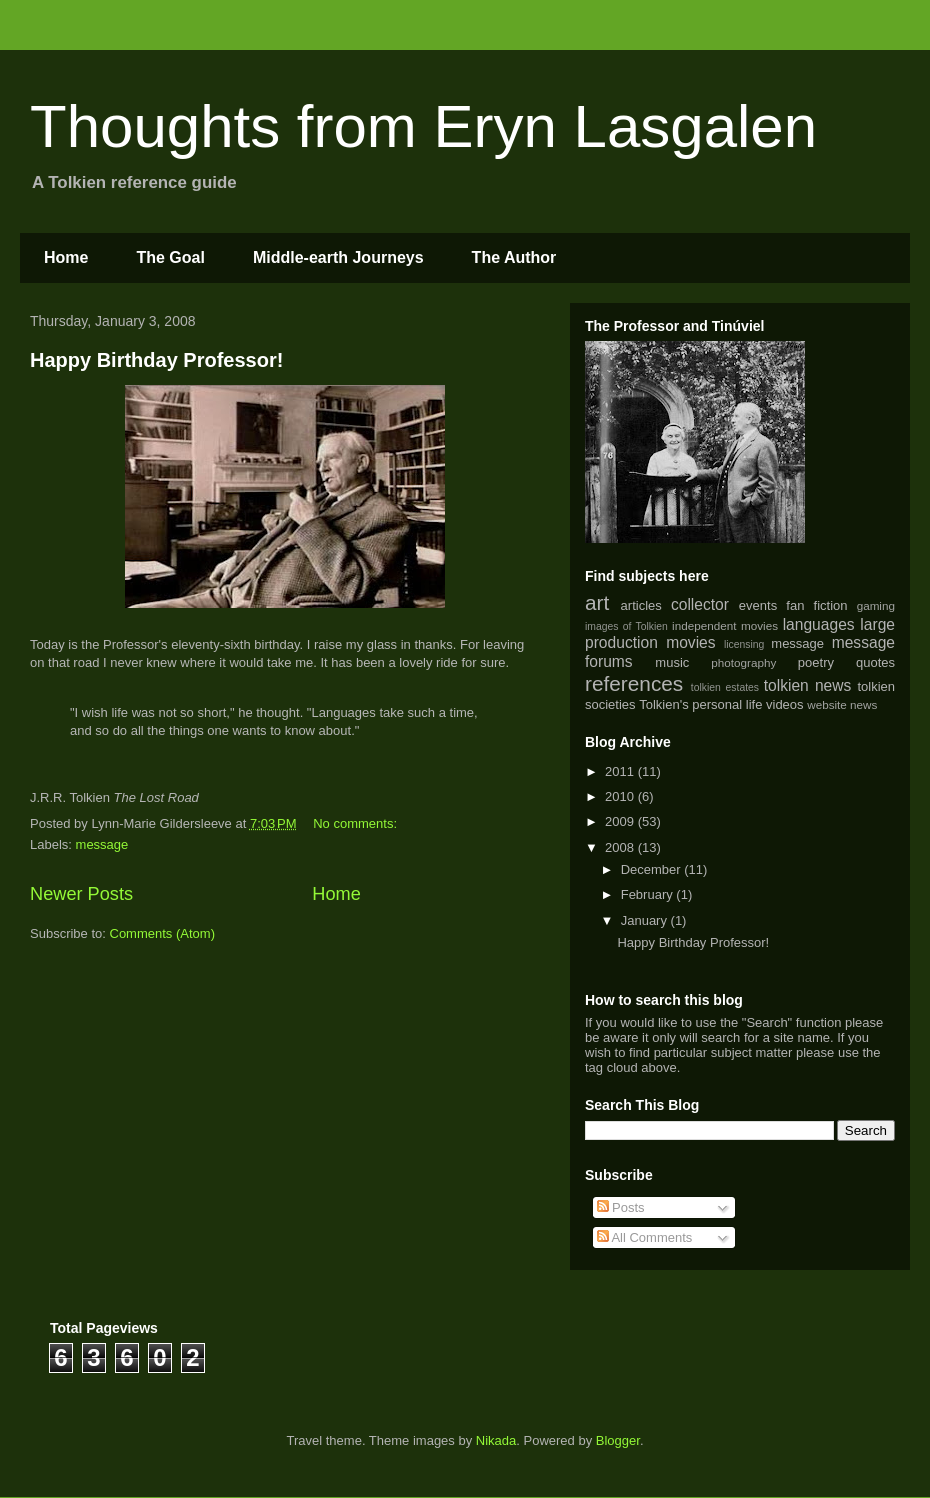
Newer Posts (81, 894)
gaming (876, 605)
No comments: (356, 823)
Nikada (496, 1440)
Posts (621, 1207)
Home (66, 257)
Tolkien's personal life (700, 704)
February (649, 894)
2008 (621, 847)
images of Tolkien (626, 626)
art (597, 602)
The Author (514, 257)
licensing (744, 644)
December (653, 869)
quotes (875, 662)
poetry (816, 662)
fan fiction (816, 605)
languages (819, 624)
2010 (621, 796)
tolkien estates (725, 687)
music (672, 662)
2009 (621, 821)
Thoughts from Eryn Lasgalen (423, 126)
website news (842, 704)
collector (700, 604)
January (646, 920)
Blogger (618, 1440)
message (102, 844)
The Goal (170, 257)
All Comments (645, 1237)
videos (785, 704)
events (758, 605)
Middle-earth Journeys (338, 257)
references (634, 683)
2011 (621, 771)
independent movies (725, 625)
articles (641, 605)
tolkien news (808, 685)
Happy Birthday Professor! (156, 360)
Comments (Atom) (162, 933)
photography (743, 662)
